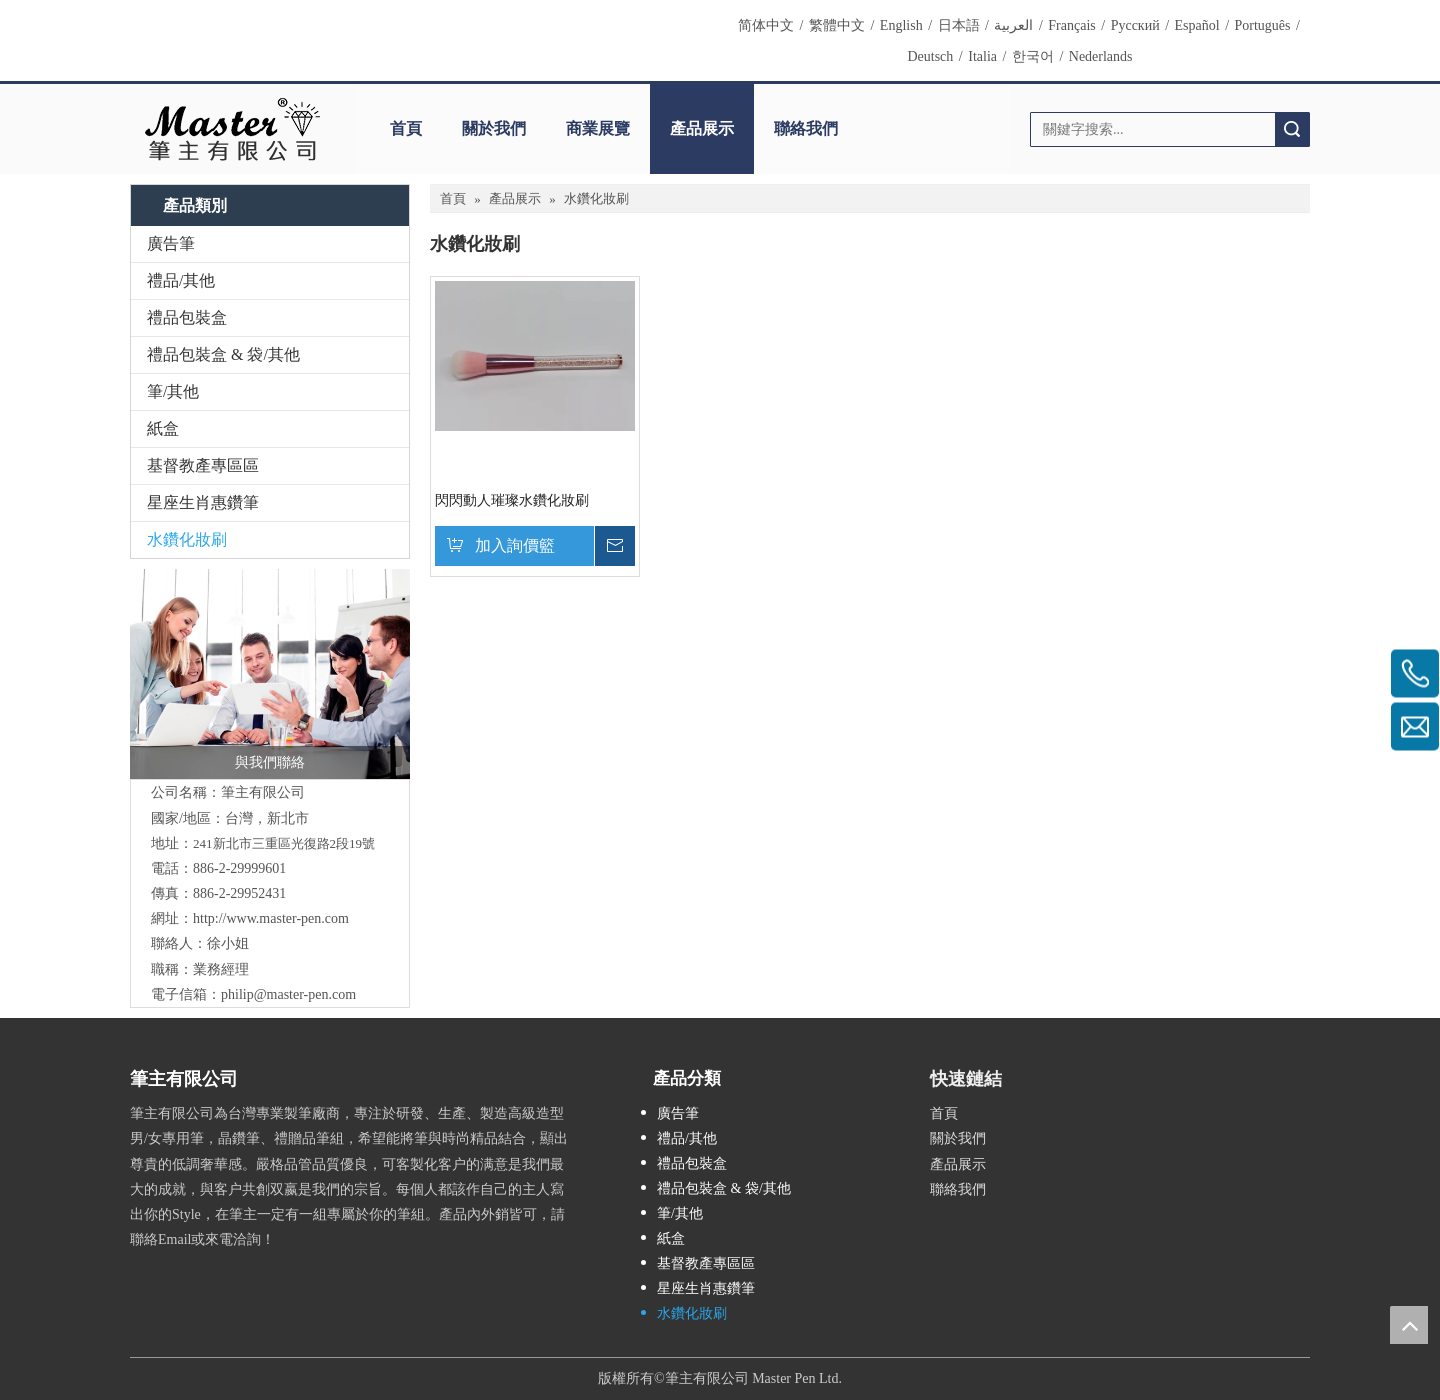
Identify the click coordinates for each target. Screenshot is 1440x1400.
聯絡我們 (806, 128)
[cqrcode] (1160, 1072)
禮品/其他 (181, 280)
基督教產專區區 (203, 465)
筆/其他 (173, 391)
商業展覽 (598, 128)
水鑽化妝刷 (187, 539)
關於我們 (494, 128)
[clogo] (232, 129)
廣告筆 (171, 243)
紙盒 (163, 428)
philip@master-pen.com (288, 994)
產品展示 (702, 128)
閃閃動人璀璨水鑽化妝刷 (512, 500)
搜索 (1292, 129)
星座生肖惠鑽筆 (203, 502)
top (1409, 1325)
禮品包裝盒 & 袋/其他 (223, 354)
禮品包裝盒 (187, 317)
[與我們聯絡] (270, 674)
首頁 (406, 128)
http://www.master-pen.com (271, 918)
